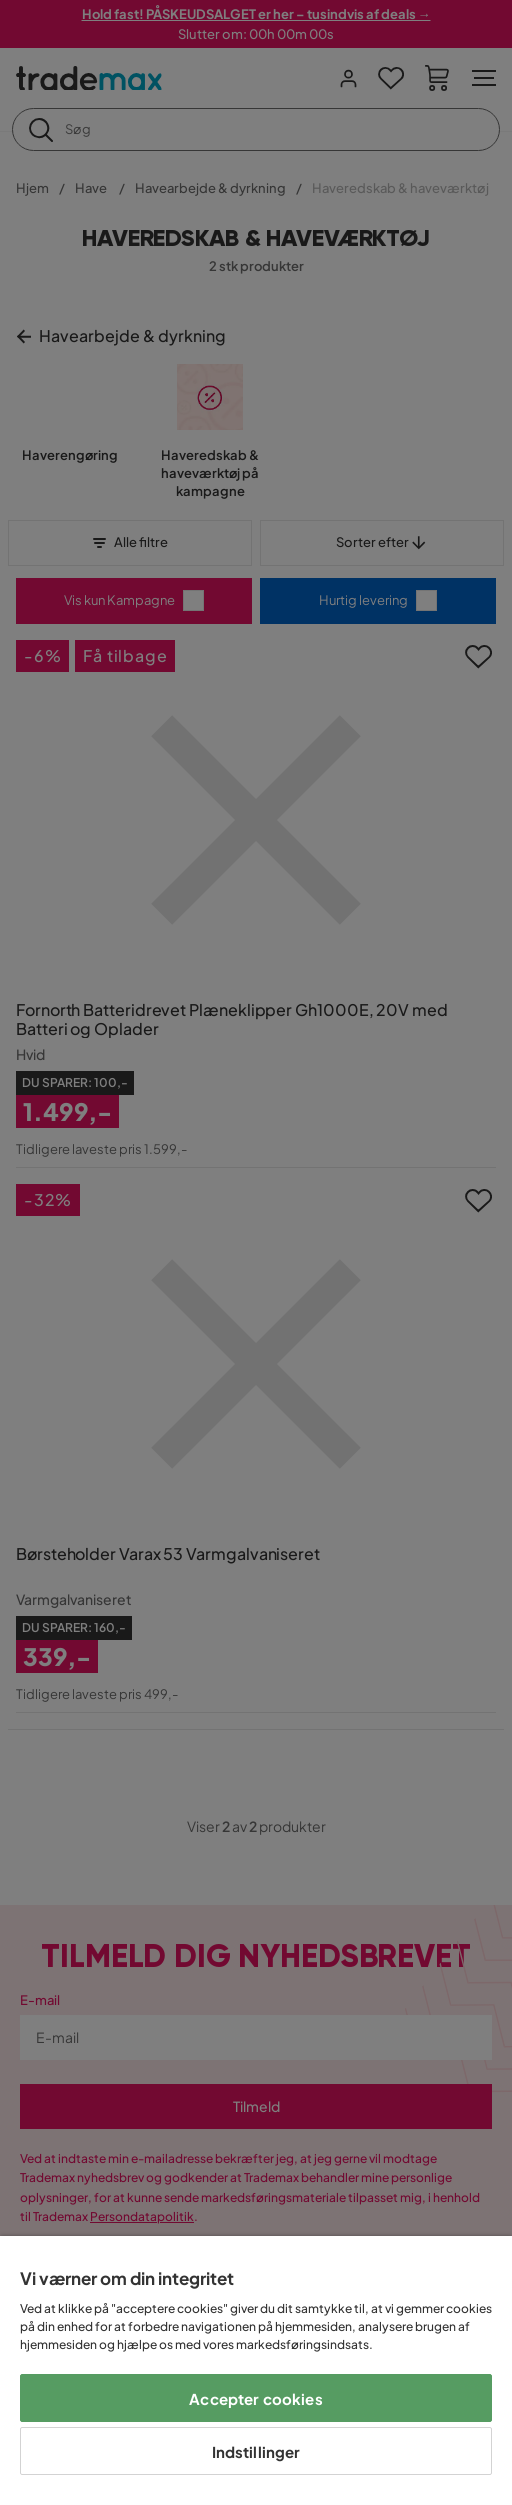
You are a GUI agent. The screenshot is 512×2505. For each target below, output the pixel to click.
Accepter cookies (255, 2398)
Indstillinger (256, 2451)
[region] (256, 2370)
